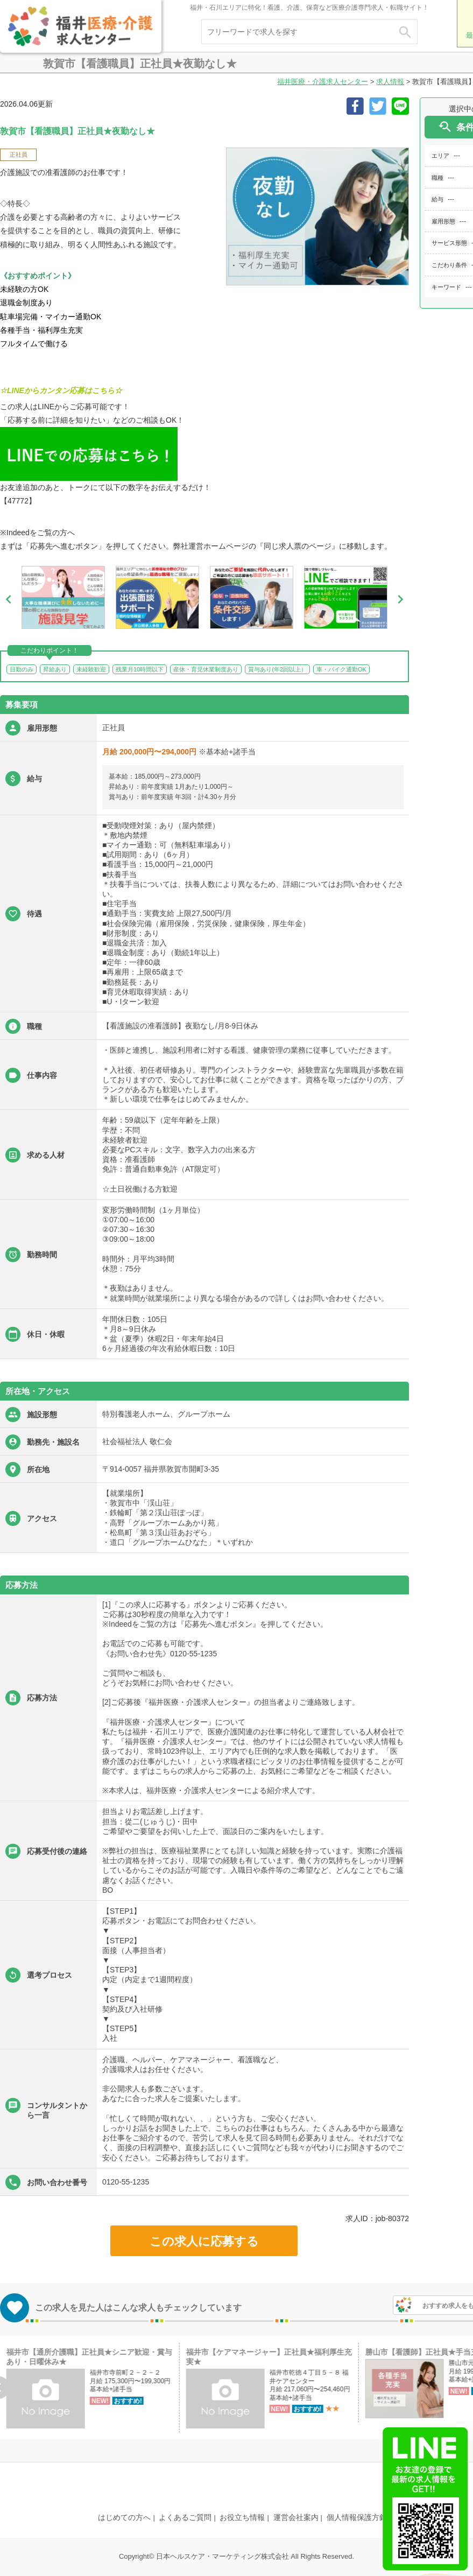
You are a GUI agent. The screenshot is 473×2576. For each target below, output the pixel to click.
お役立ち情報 (242, 2517)
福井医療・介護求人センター (322, 82)
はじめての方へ (124, 2517)
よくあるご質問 (185, 2517)
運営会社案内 (296, 2517)
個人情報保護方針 (357, 2517)
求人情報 (390, 82)
